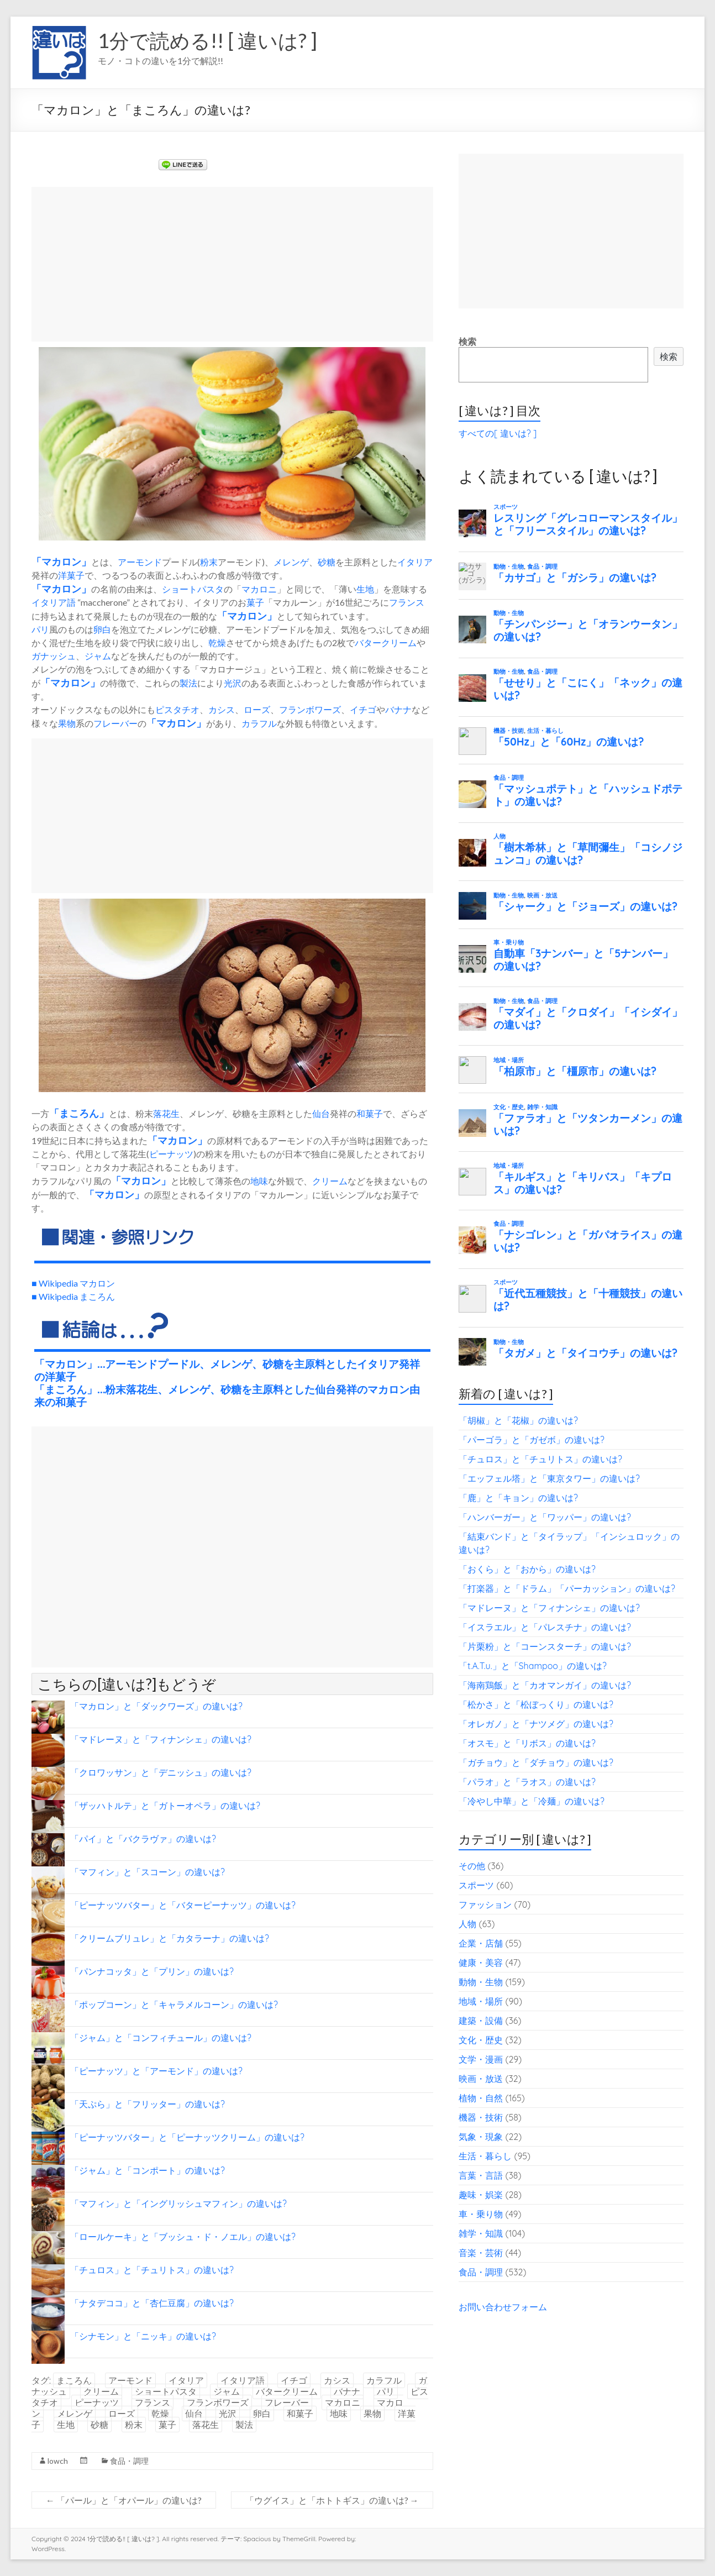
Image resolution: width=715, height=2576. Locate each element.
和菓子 (369, 1113)
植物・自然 (481, 2097)
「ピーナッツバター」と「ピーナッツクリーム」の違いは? (187, 2137)
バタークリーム (386, 642)
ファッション (485, 1904)
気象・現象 (481, 2136)
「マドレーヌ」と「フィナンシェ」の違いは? (160, 1739)
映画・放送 (481, 2078)
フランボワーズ (310, 709)
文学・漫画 (481, 2059)
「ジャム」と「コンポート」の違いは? (147, 2170)
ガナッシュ (53, 655)
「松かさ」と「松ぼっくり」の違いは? (536, 1704)
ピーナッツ (171, 1153)
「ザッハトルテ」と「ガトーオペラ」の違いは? (165, 1805)
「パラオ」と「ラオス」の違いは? (527, 1781)
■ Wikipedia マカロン (73, 1283)
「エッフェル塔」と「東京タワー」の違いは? (549, 1478)
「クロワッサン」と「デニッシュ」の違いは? (160, 1772)
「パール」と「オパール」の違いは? (124, 2500)
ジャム (98, 655)
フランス (406, 602)
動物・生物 (481, 1981)
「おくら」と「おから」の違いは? (527, 1569)
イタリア (415, 562)
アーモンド (140, 562)
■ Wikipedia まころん (73, 1296)
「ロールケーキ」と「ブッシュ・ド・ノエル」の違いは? (183, 2236)
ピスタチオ (177, 709)
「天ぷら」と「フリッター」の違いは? (147, 2104)
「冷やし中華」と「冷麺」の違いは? (531, 1801)
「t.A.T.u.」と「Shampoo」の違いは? (533, 1665)
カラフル (259, 723)
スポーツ (476, 1885)
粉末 (209, 562)
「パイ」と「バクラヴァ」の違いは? (143, 1838)
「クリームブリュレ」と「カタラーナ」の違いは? (169, 1938)
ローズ (257, 709)
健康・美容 (481, 1962)
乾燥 (217, 642)
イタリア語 (53, 602)
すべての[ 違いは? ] (498, 433)
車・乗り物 (481, 2214)
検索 (467, 341)
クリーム (330, 1181)
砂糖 (326, 562)
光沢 (232, 683)
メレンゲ (291, 562)
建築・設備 (481, 2020)
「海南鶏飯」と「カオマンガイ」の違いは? (545, 1685)
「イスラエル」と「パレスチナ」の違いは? (545, 1627)
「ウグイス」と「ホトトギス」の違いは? (332, 2500)
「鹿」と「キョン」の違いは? (518, 1497)
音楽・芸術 (481, 2252)
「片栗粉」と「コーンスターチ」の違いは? (545, 1646)
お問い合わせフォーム (503, 2306)
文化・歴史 (481, 2039)
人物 (467, 1923)
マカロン (61, 561)
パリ (40, 629)
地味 (259, 1181)
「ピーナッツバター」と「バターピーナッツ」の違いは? (183, 1905)
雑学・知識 (481, 2233)
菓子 (255, 602)
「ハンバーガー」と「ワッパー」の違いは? (545, 1517)
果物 (67, 723)
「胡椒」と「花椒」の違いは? (518, 1420)
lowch (58, 2460)
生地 (365, 589)
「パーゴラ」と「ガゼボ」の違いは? (531, 1439)
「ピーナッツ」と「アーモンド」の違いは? (156, 2070)
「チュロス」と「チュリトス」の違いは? (152, 2269)
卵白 (102, 629)
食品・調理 (129, 2460)
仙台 (321, 1113)
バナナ (398, 709)
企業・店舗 (481, 1943)
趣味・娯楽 (481, 2194)
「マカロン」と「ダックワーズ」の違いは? (156, 1706)
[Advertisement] (232, 264)
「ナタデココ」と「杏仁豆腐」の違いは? (152, 2303)
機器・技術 (481, 2117)
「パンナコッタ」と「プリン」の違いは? (152, 1971)
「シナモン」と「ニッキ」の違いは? (143, 2336)
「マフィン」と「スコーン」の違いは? (147, 1871)
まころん (79, 1113)
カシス (221, 709)
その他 (472, 1865)
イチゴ (363, 709)
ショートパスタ (193, 589)
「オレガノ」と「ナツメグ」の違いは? (536, 1723)
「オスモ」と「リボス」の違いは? (527, 1743)
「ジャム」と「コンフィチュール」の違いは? (160, 2037)
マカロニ (259, 589)
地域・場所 (481, 2001)
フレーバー (115, 723)
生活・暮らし (485, 2155)
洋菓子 (71, 575)
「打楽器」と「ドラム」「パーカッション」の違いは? (567, 1588)
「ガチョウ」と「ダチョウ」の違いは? (536, 1762)
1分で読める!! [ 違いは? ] (207, 40)
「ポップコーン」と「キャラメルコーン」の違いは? (174, 2004)
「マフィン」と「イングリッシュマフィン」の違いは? (178, 2203)
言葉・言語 (481, 2175)
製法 (188, 683)
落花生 (166, 1113)
